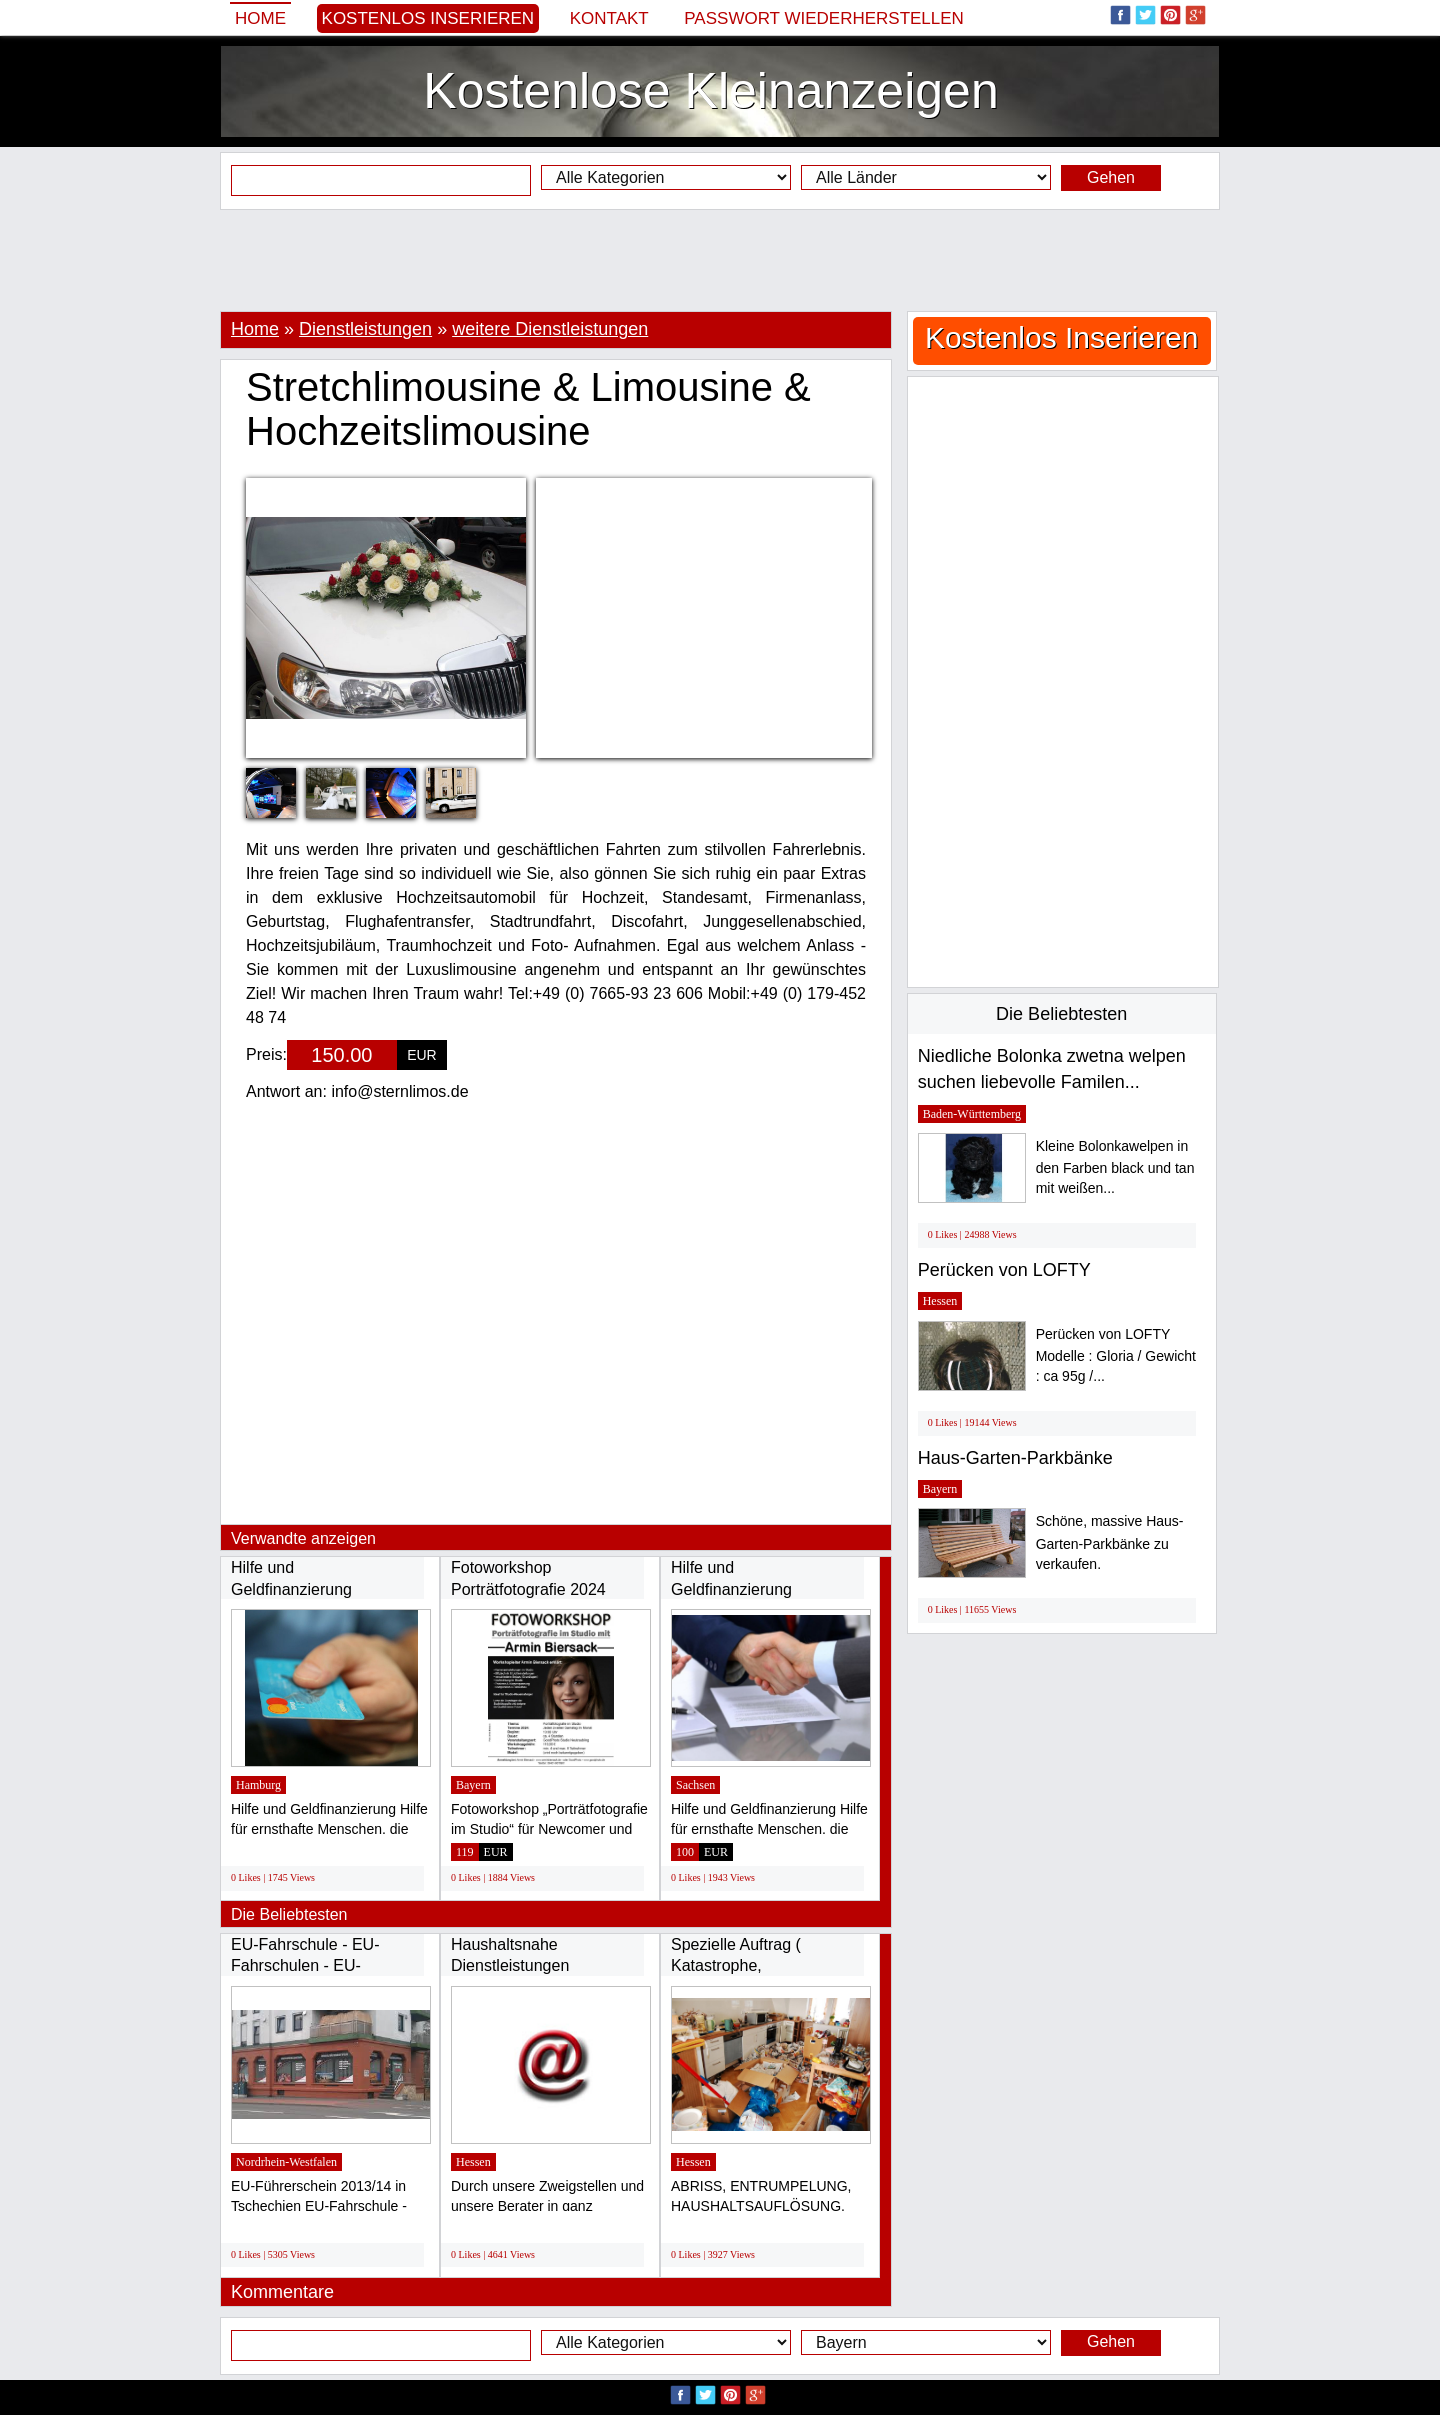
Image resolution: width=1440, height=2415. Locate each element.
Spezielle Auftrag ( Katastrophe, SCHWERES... (736, 1966)
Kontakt (609, 18)
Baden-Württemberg (972, 1114)
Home (260, 18)
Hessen (473, 2162)
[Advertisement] (720, 260)
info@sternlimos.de (399, 1091)
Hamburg (258, 1785)
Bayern (473, 1785)
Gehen (1111, 177)
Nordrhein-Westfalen (286, 2162)
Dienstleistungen (365, 329)
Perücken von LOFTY (1004, 1270)
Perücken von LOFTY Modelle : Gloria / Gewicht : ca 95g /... (1116, 1355)
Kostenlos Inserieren (428, 18)
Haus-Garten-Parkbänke (1015, 1458)
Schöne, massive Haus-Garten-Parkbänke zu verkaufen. (1110, 1542)
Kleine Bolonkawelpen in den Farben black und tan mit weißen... (1115, 1167)
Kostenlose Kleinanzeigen (710, 91)
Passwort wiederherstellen (824, 18)
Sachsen (695, 1785)
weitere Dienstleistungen (550, 329)
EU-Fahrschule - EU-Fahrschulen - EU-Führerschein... (305, 1966)
